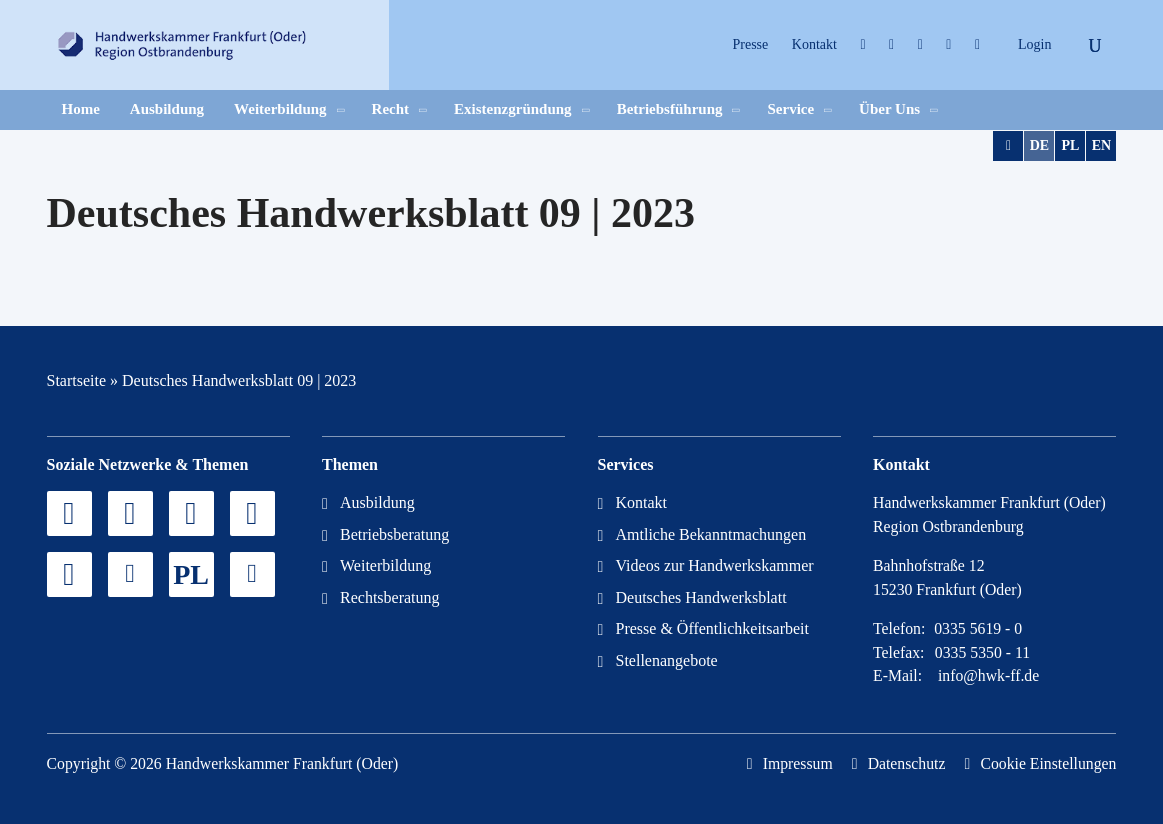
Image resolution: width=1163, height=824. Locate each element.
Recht (391, 109)
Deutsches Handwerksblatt (701, 597)
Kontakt (814, 44)
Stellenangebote (667, 660)
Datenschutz (907, 763)
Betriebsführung (670, 109)
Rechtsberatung (390, 597)
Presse (751, 44)
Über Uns (889, 109)
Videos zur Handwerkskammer (715, 565)
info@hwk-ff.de (988, 675)
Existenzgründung (513, 109)
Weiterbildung (280, 109)
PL (1071, 145)
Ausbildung (167, 109)
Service (790, 109)
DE (1039, 145)
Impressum (798, 763)
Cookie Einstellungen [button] (1048, 763)
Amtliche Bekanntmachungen (711, 534)
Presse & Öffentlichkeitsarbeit (712, 628)
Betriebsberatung (394, 534)
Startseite (77, 380)
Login (1034, 44)
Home (81, 109)
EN (1101, 145)
